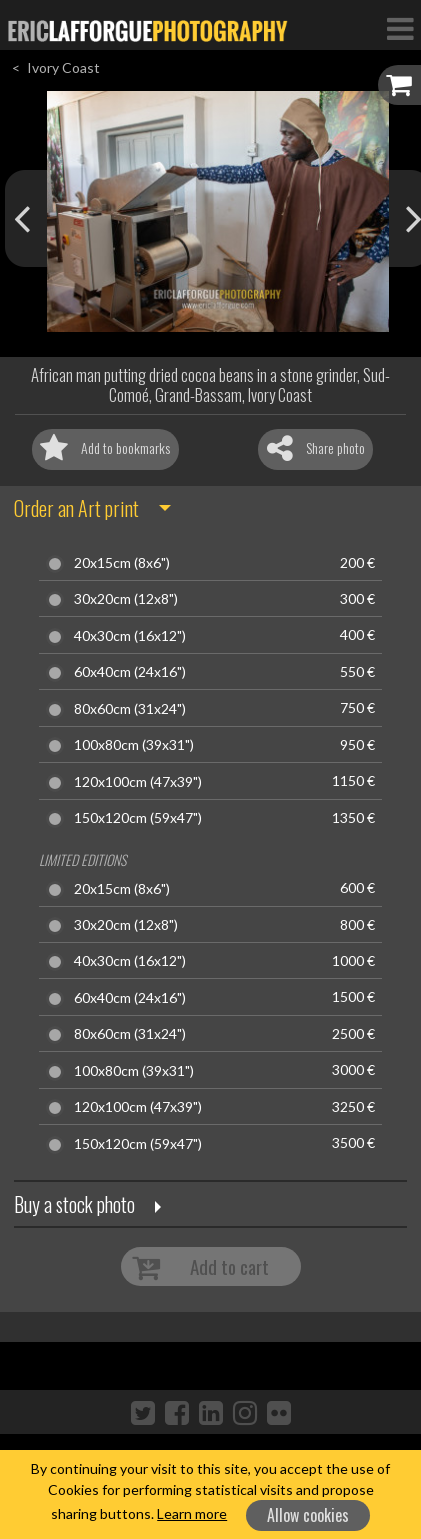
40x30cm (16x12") (130, 636)
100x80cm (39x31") (134, 745)
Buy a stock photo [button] (74, 1204)
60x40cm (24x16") (130, 672)
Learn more (192, 1513)
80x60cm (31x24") (130, 709)
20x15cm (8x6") (122, 563)
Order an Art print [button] (76, 508)
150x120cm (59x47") (138, 818)
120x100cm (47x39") (138, 782)
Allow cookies (308, 1515)
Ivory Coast (63, 67)
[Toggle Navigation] (400, 28)
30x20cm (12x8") (126, 599)
